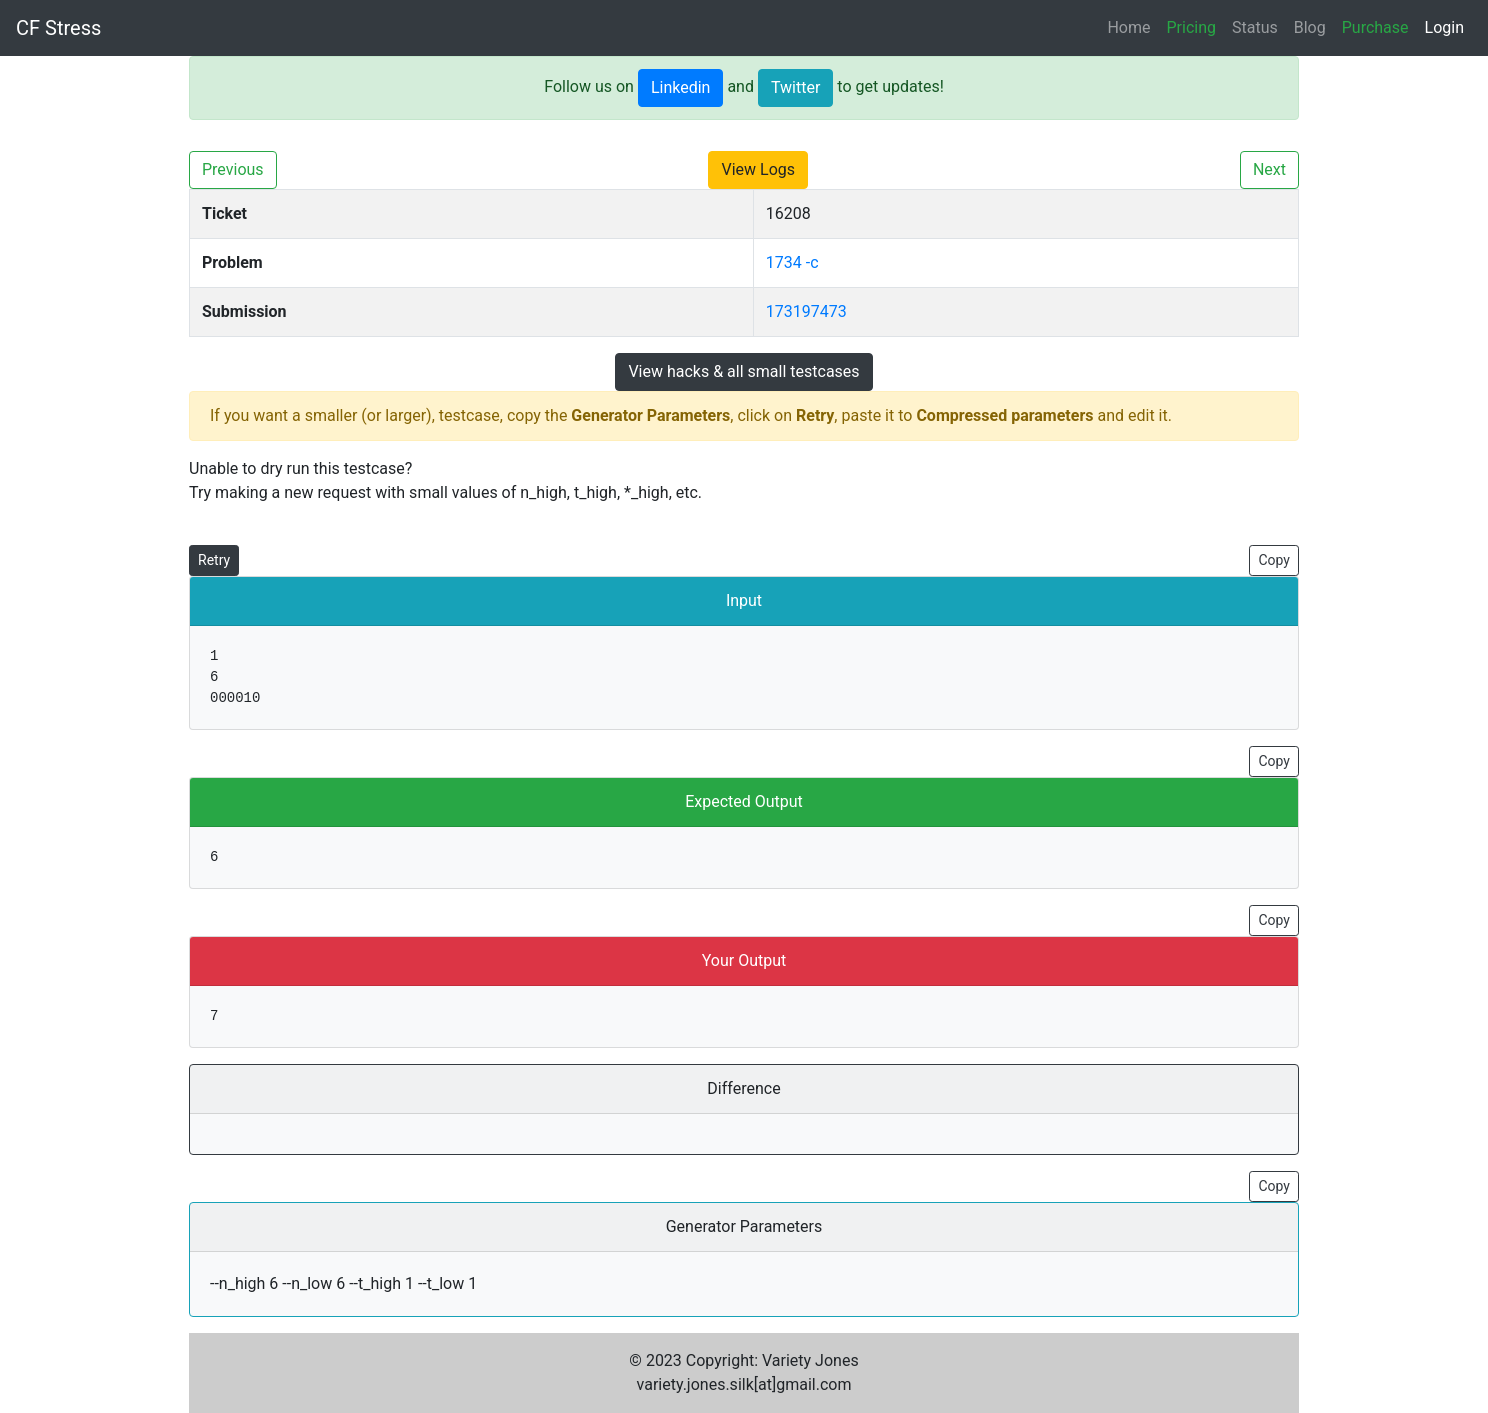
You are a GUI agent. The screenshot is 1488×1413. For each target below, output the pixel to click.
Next (1269, 169)
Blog (1310, 27)
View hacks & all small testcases (743, 371)
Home (1128, 27)
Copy (1274, 560)
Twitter (795, 87)
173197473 (806, 311)
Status (1255, 27)
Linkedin (681, 87)
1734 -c (792, 262)
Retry (214, 560)
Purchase (1375, 27)
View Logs (758, 169)
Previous (233, 169)
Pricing (1192, 27)
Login (1444, 27)
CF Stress (58, 28)
